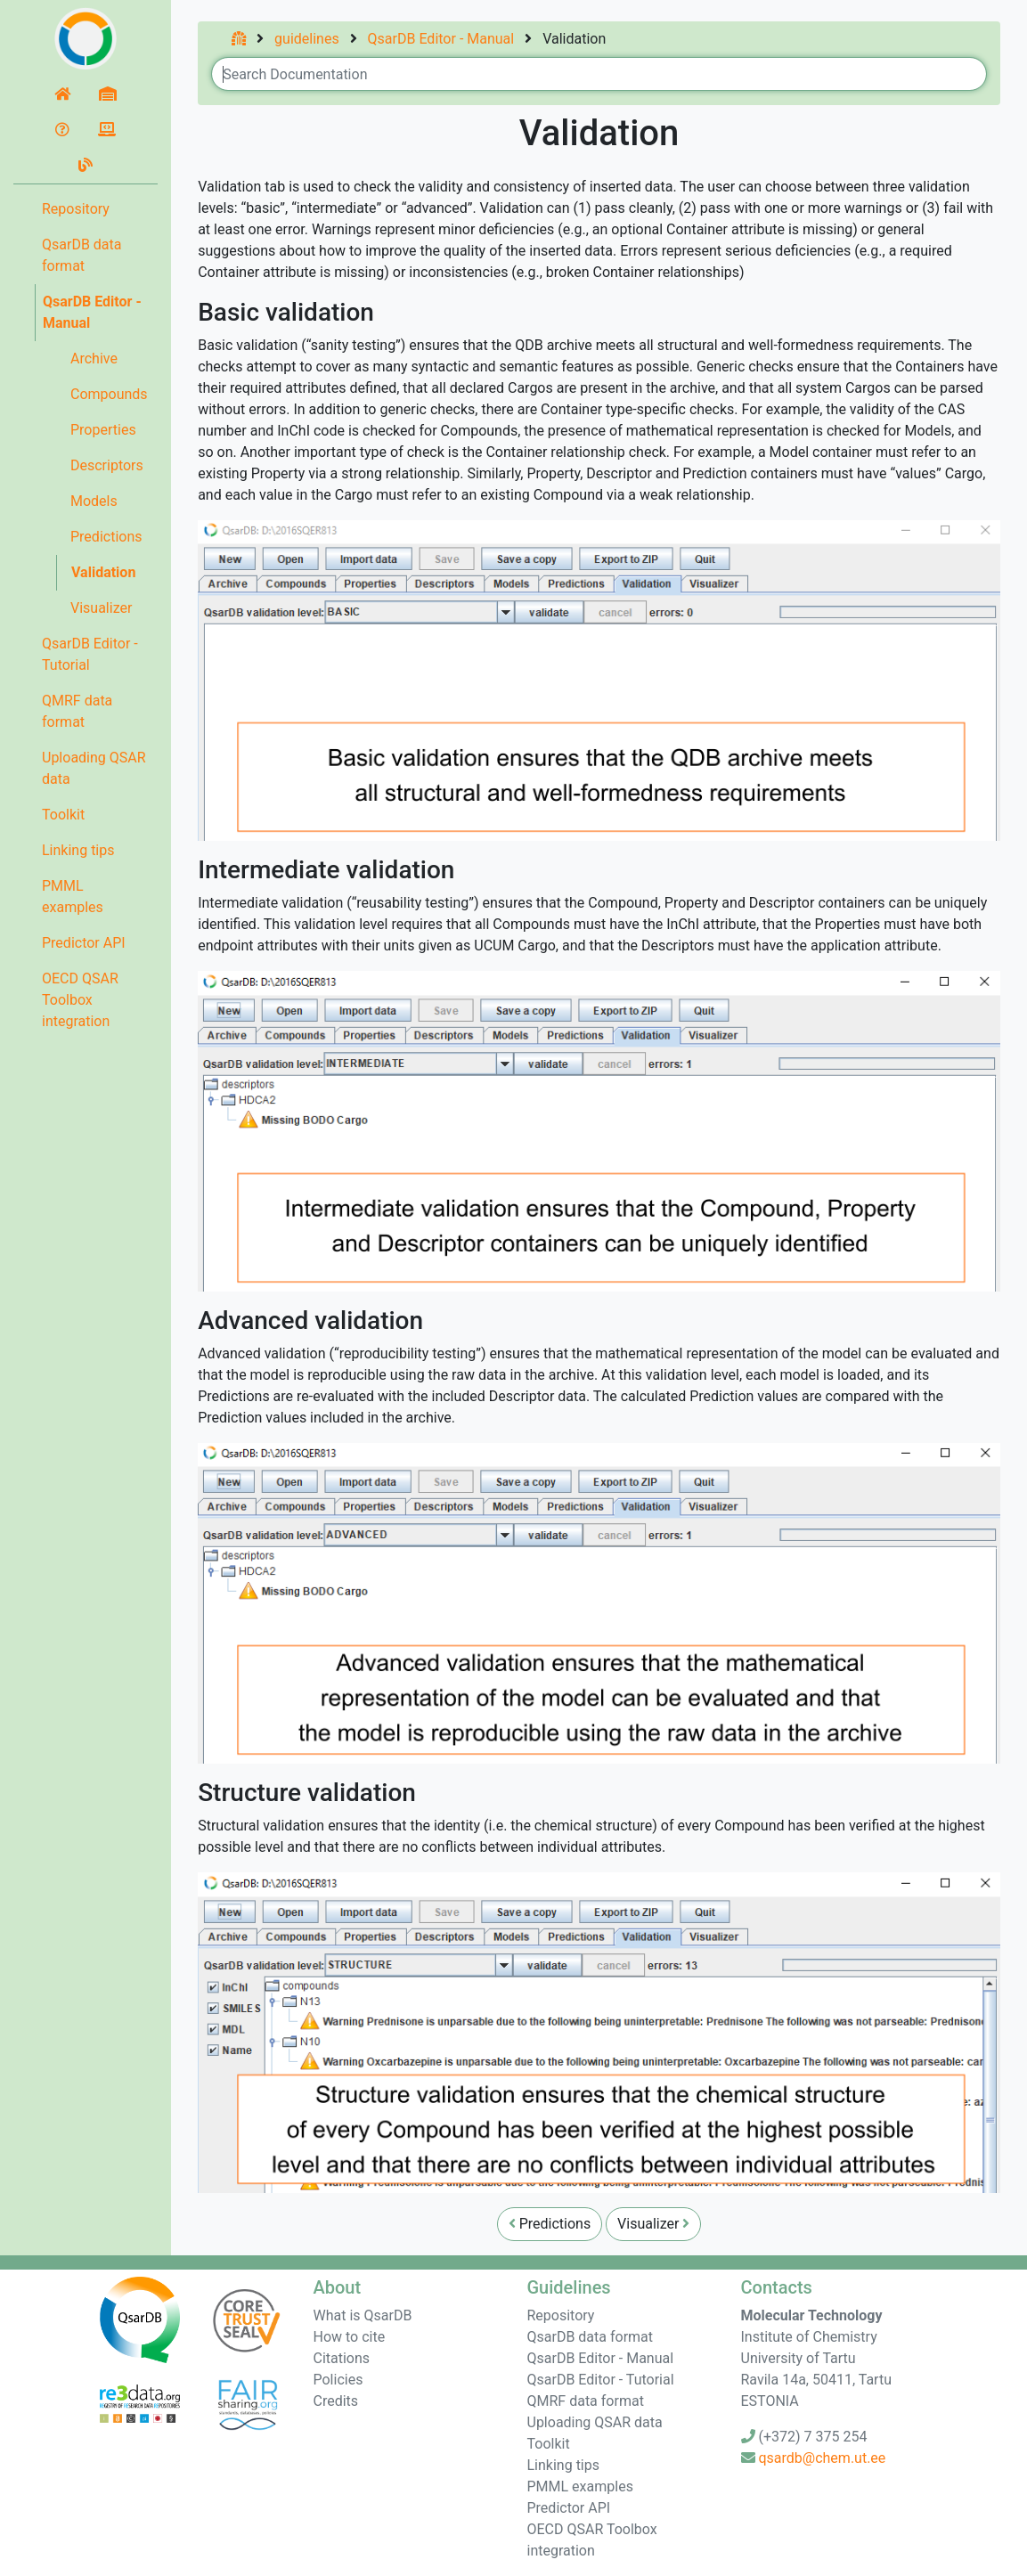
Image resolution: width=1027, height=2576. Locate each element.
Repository (76, 208)
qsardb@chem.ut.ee (821, 2458)
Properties (103, 429)
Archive (94, 358)
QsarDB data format (82, 255)
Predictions (106, 536)
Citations (342, 2358)
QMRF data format (77, 711)
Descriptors (106, 465)
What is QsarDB (363, 2315)
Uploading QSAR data (94, 768)
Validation (103, 572)
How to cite (350, 2336)
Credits (336, 2401)
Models (94, 501)
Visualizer (101, 607)
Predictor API (84, 942)
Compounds (109, 394)
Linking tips (78, 850)
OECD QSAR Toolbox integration (80, 1000)
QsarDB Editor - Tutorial (90, 654)
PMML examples (72, 896)
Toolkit (63, 814)
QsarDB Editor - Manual (92, 312)
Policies (338, 2379)
